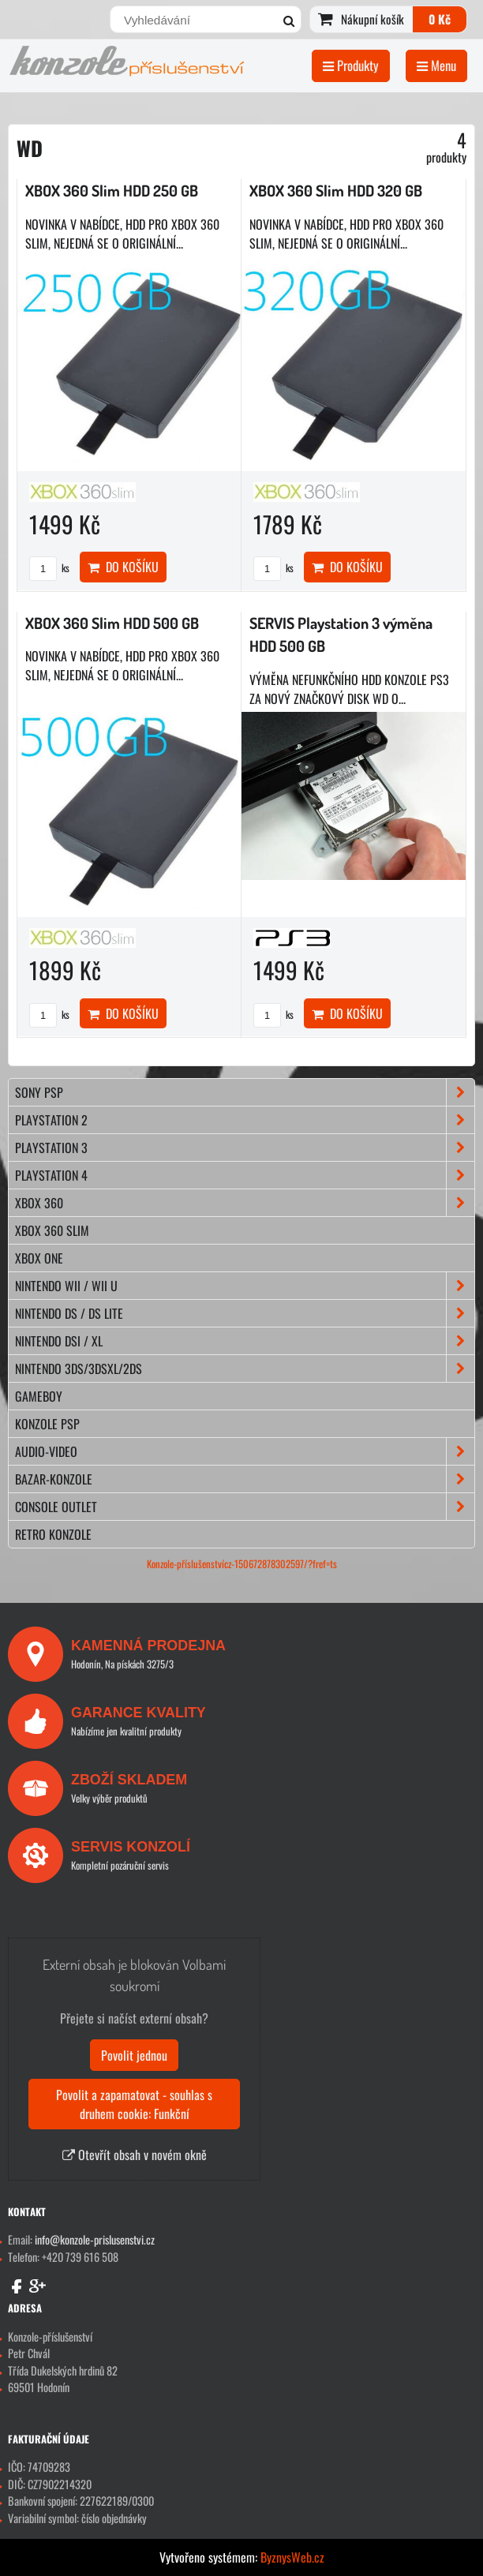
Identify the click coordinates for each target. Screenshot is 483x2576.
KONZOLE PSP (47, 1423)
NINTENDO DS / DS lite (244, 1313)
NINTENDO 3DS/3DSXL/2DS (244, 1368)
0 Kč (440, 19)
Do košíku (123, 566)
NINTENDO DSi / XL (244, 1340)
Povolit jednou (134, 2055)
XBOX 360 (244, 1202)
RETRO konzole (53, 1534)
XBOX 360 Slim (52, 1230)
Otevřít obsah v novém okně (134, 2154)
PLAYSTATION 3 (244, 1147)
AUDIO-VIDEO (244, 1451)
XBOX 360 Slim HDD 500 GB (112, 623)
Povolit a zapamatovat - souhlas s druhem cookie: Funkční (134, 2104)
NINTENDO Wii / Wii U (244, 1285)
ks (49, 567)
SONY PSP (244, 1092)
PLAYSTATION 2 (244, 1119)
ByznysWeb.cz (292, 2557)
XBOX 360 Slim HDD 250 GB (111, 190)
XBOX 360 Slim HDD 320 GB (335, 190)
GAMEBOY (38, 1396)
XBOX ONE (39, 1258)
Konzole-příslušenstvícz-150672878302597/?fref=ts (242, 1563)
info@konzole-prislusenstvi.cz (95, 2239)
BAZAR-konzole (244, 1479)
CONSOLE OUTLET (244, 1506)
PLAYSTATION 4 (244, 1175)
